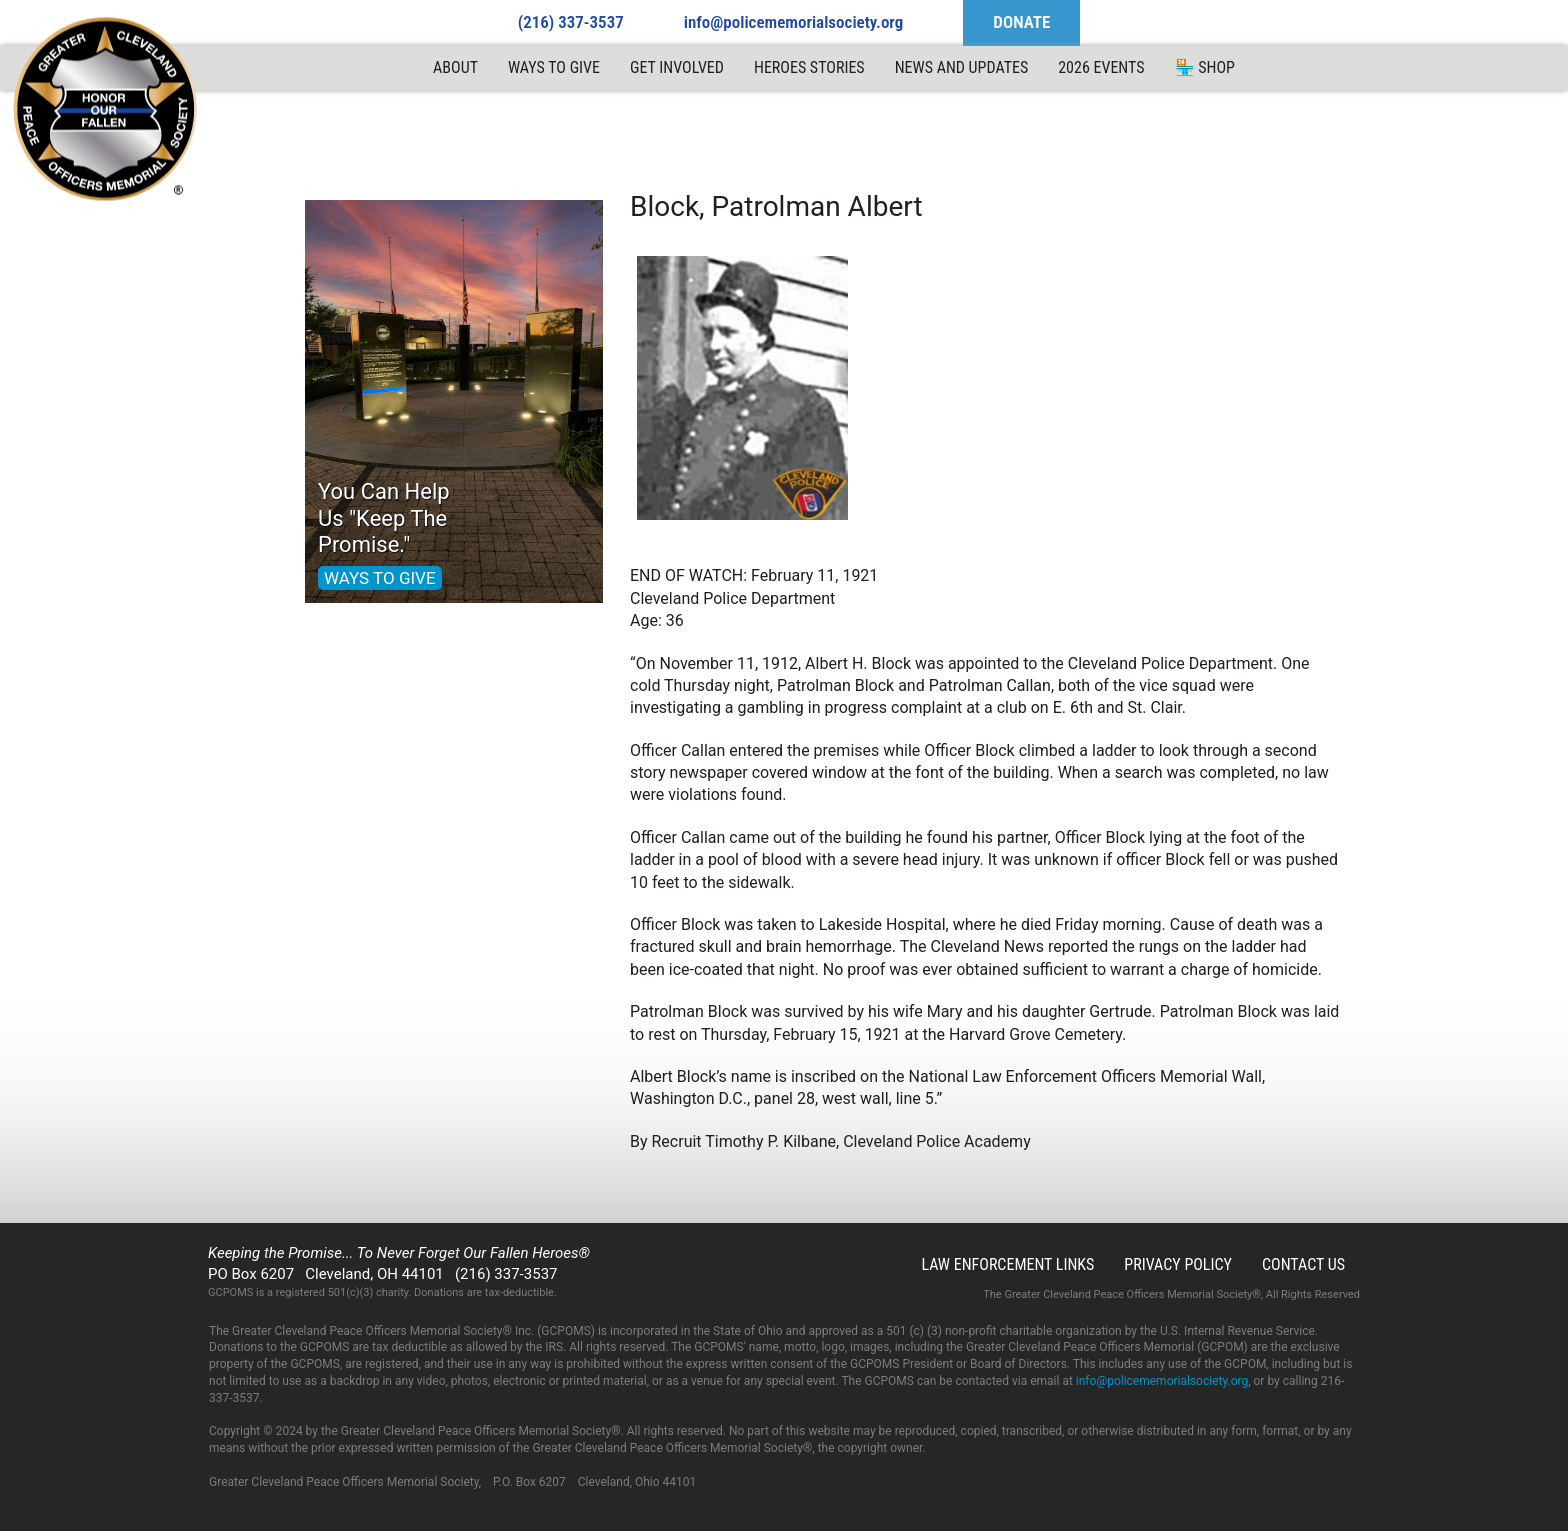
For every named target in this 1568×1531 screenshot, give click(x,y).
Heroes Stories (809, 67)
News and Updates (962, 67)
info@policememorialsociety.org (794, 22)
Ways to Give (554, 67)
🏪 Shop (1205, 67)
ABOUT (455, 67)
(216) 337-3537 (571, 22)
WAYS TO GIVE (380, 578)
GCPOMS (106, 110)
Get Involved (677, 67)
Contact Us (1303, 1264)
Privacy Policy (1178, 1264)
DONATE (1021, 22)
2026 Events (1101, 67)
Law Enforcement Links (1007, 1264)
